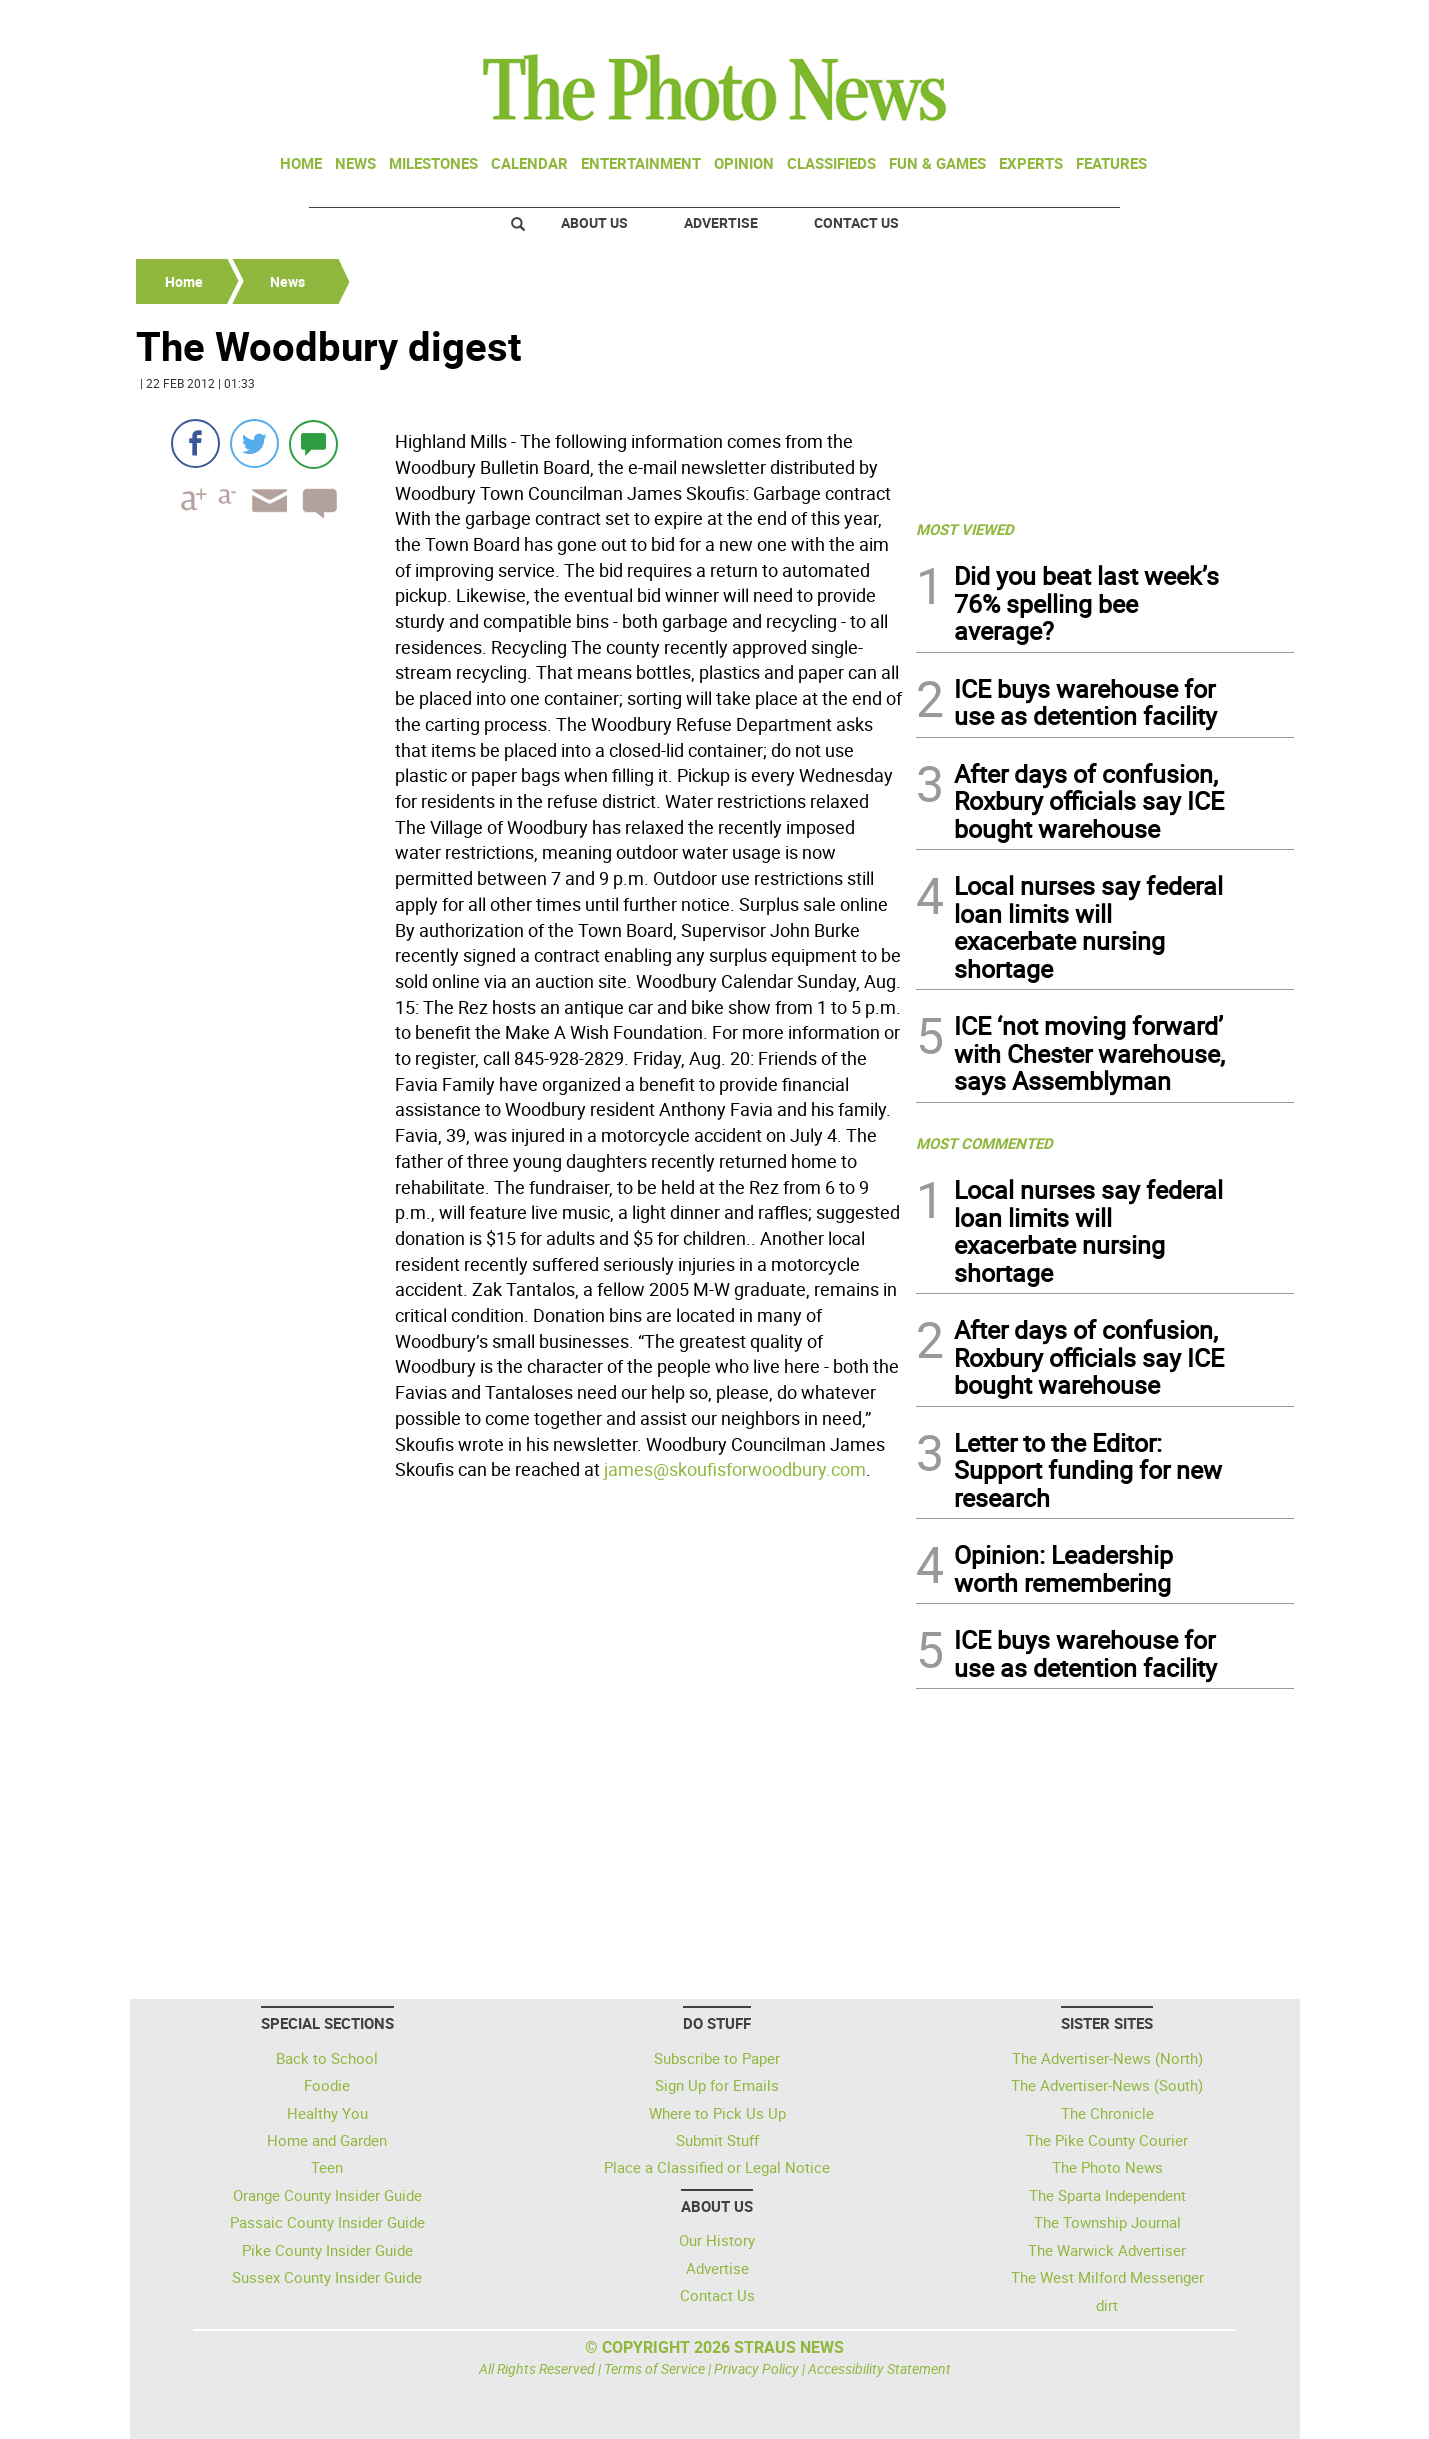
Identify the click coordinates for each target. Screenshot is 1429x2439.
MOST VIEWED (965, 529)
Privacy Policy (756, 2368)
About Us (594, 222)
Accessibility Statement (879, 2368)
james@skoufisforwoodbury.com (735, 1469)
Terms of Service (654, 2368)
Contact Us (856, 222)
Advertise (721, 222)
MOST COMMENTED (984, 1143)
